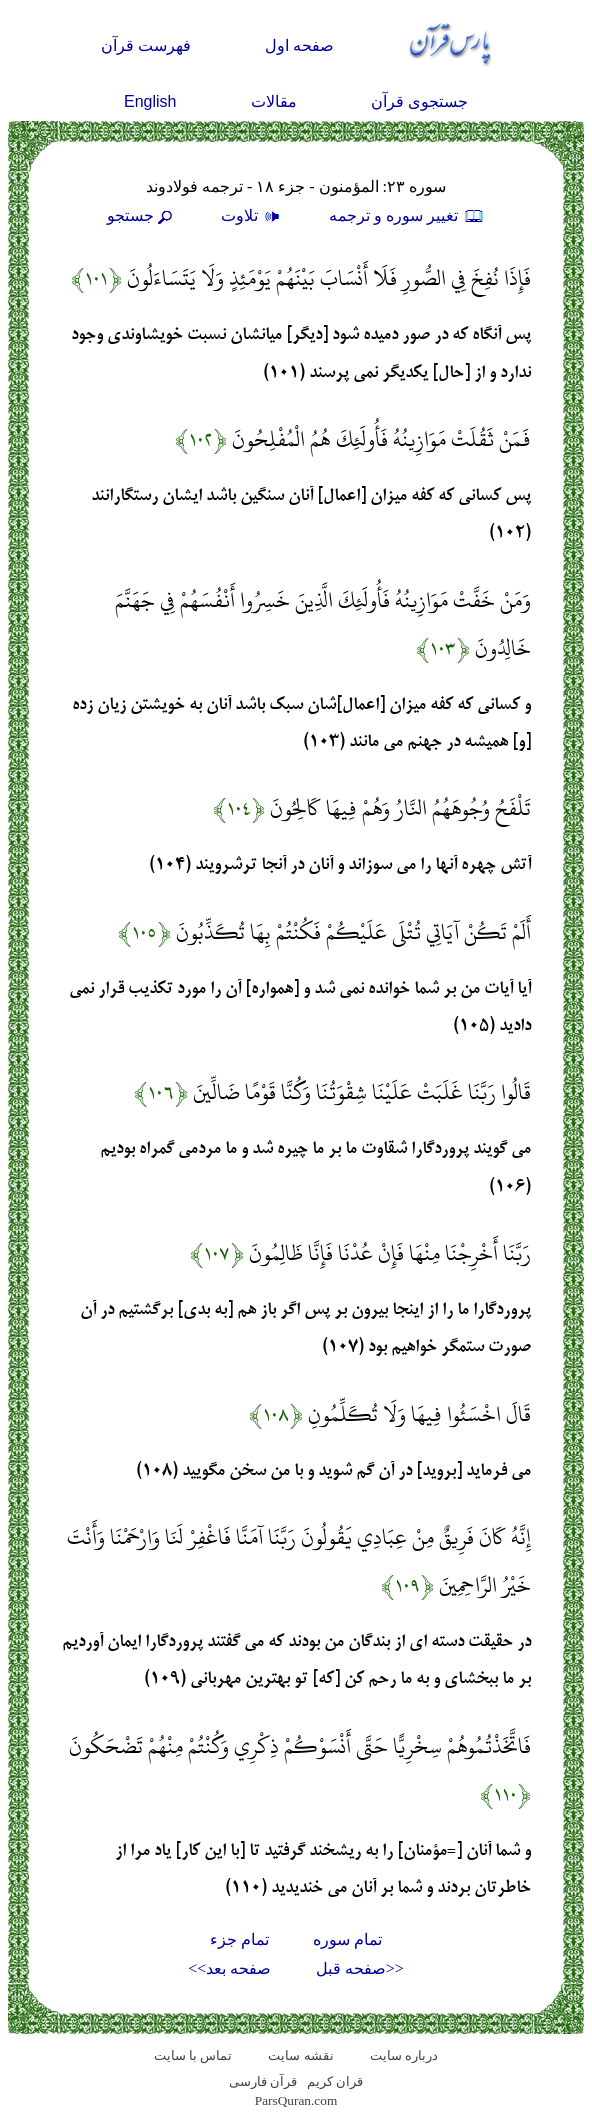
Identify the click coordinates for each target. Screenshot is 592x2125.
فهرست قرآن (146, 45)
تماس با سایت (193, 2055)
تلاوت (253, 215)
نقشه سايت (300, 2055)
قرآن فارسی (263, 2081)
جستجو (142, 215)
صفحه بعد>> (229, 1968)
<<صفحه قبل (360, 1968)
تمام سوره (347, 1939)
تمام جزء (239, 1939)
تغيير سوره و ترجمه (407, 215)
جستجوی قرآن (419, 101)
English (150, 101)
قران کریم (335, 2081)
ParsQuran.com (296, 2100)
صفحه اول (299, 45)
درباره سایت (404, 2055)
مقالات (274, 101)
